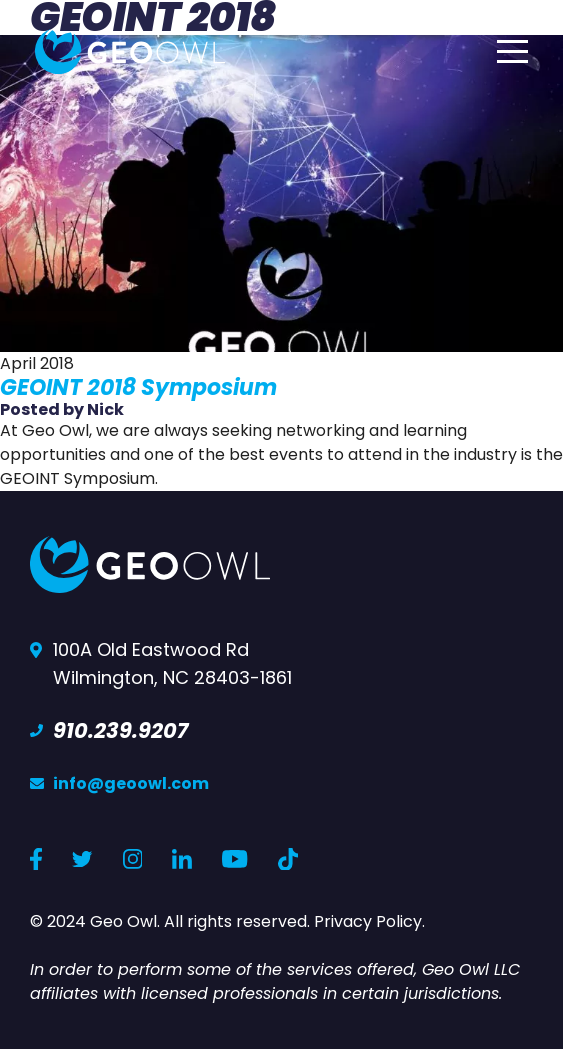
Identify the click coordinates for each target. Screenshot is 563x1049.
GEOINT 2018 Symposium (138, 387)
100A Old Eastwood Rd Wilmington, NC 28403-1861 (172, 663)
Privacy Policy (368, 921)
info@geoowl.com (131, 783)
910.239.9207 (120, 731)
